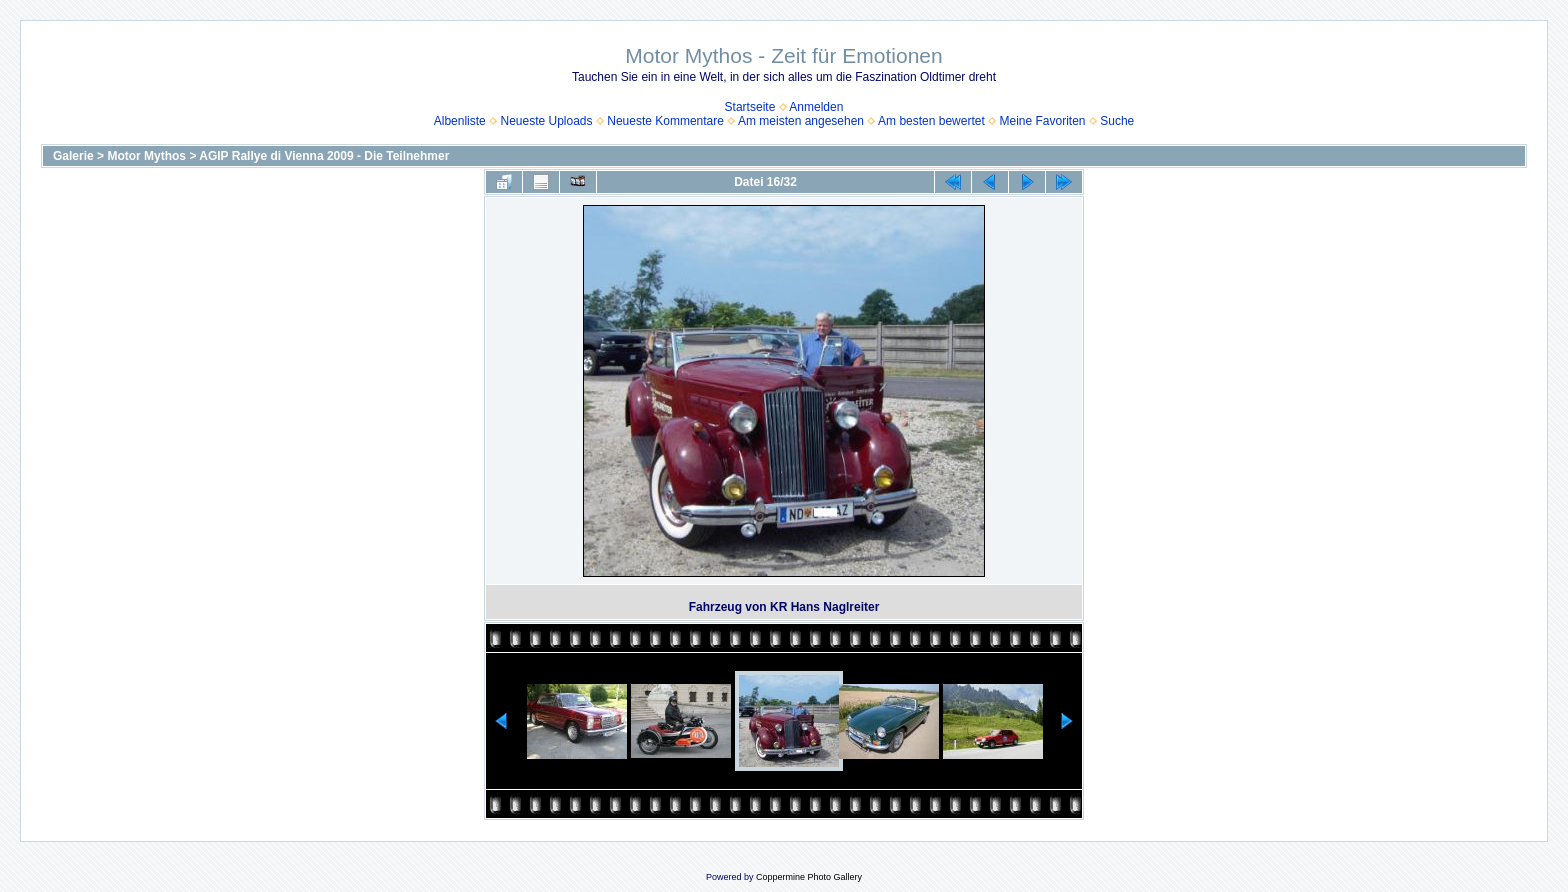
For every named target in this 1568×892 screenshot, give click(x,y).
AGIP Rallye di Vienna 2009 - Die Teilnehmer (324, 156)
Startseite (750, 107)
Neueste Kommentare (665, 121)
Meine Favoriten (1042, 121)
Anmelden (816, 107)
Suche (1117, 121)
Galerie (73, 156)
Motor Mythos (146, 156)
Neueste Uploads (546, 121)
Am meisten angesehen (801, 121)
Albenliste (460, 121)
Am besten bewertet (931, 121)
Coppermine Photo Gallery (809, 877)
